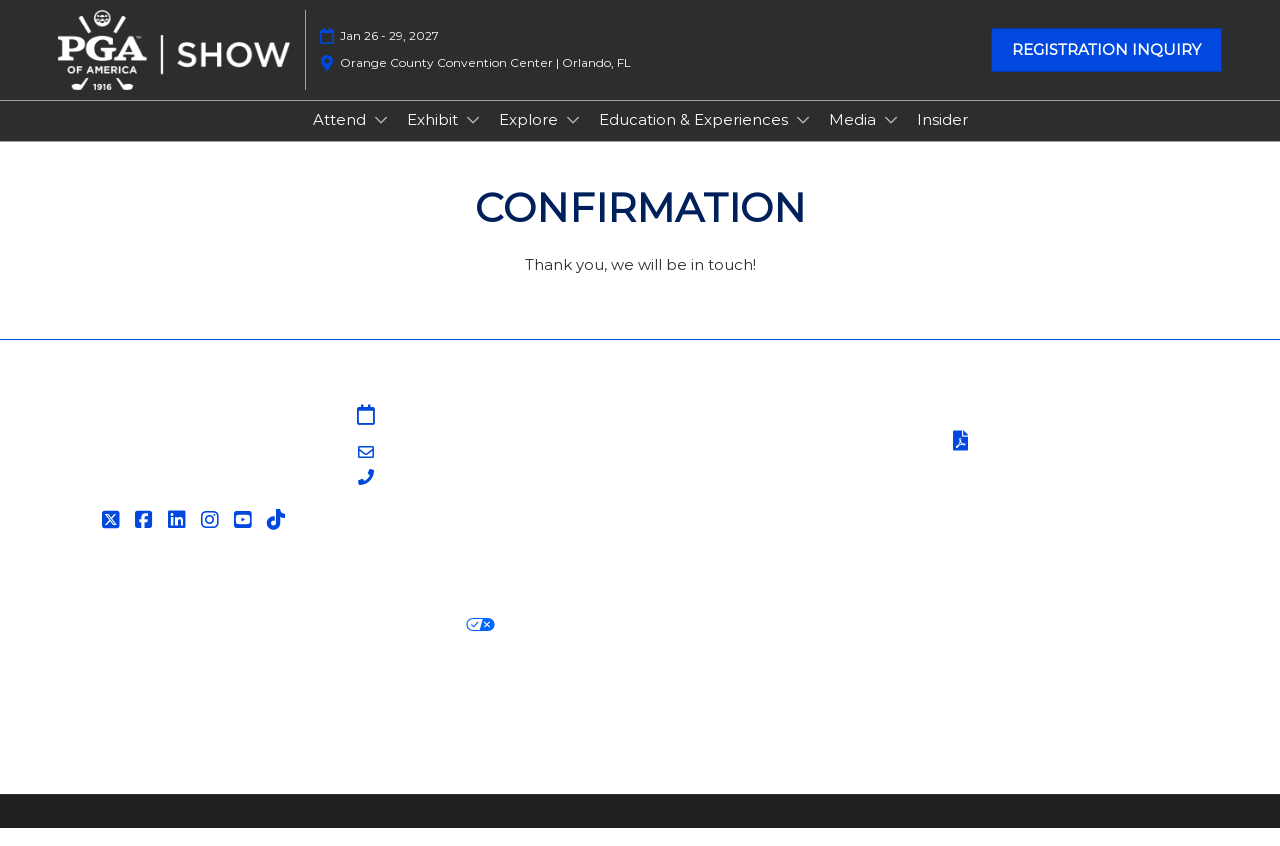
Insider (942, 138)
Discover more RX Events (158, 716)
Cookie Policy (234, 643)
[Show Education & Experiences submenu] (803, 139)
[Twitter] (113, 538)
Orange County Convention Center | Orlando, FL (485, 81)
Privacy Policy (111, 643)
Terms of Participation (1048, 460)
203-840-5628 (434, 496)
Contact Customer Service (752, 556)
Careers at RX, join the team (526, 716)
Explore (530, 138)
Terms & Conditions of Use (1047, 434)
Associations (698, 532)
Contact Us (694, 458)
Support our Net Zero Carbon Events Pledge (1025, 716)
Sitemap (684, 434)
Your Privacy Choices (400, 643)
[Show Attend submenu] (381, 139)
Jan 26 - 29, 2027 (389, 54)
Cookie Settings (574, 643)
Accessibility (105, 741)
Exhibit (434, 138)
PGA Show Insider (719, 483)
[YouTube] (245, 538)
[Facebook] (146, 538)
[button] (1106, 69)
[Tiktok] (278, 538)
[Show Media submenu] (891, 139)
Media (854, 138)
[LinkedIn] (179, 538)
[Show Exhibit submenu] (473, 139)
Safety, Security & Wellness (1048, 485)
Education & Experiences (695, 138)
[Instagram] (212, 538)
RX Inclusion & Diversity (743, 716)
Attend (341, 138)
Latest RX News (337, 716)
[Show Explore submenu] (573, 139)
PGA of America (712, 507)
